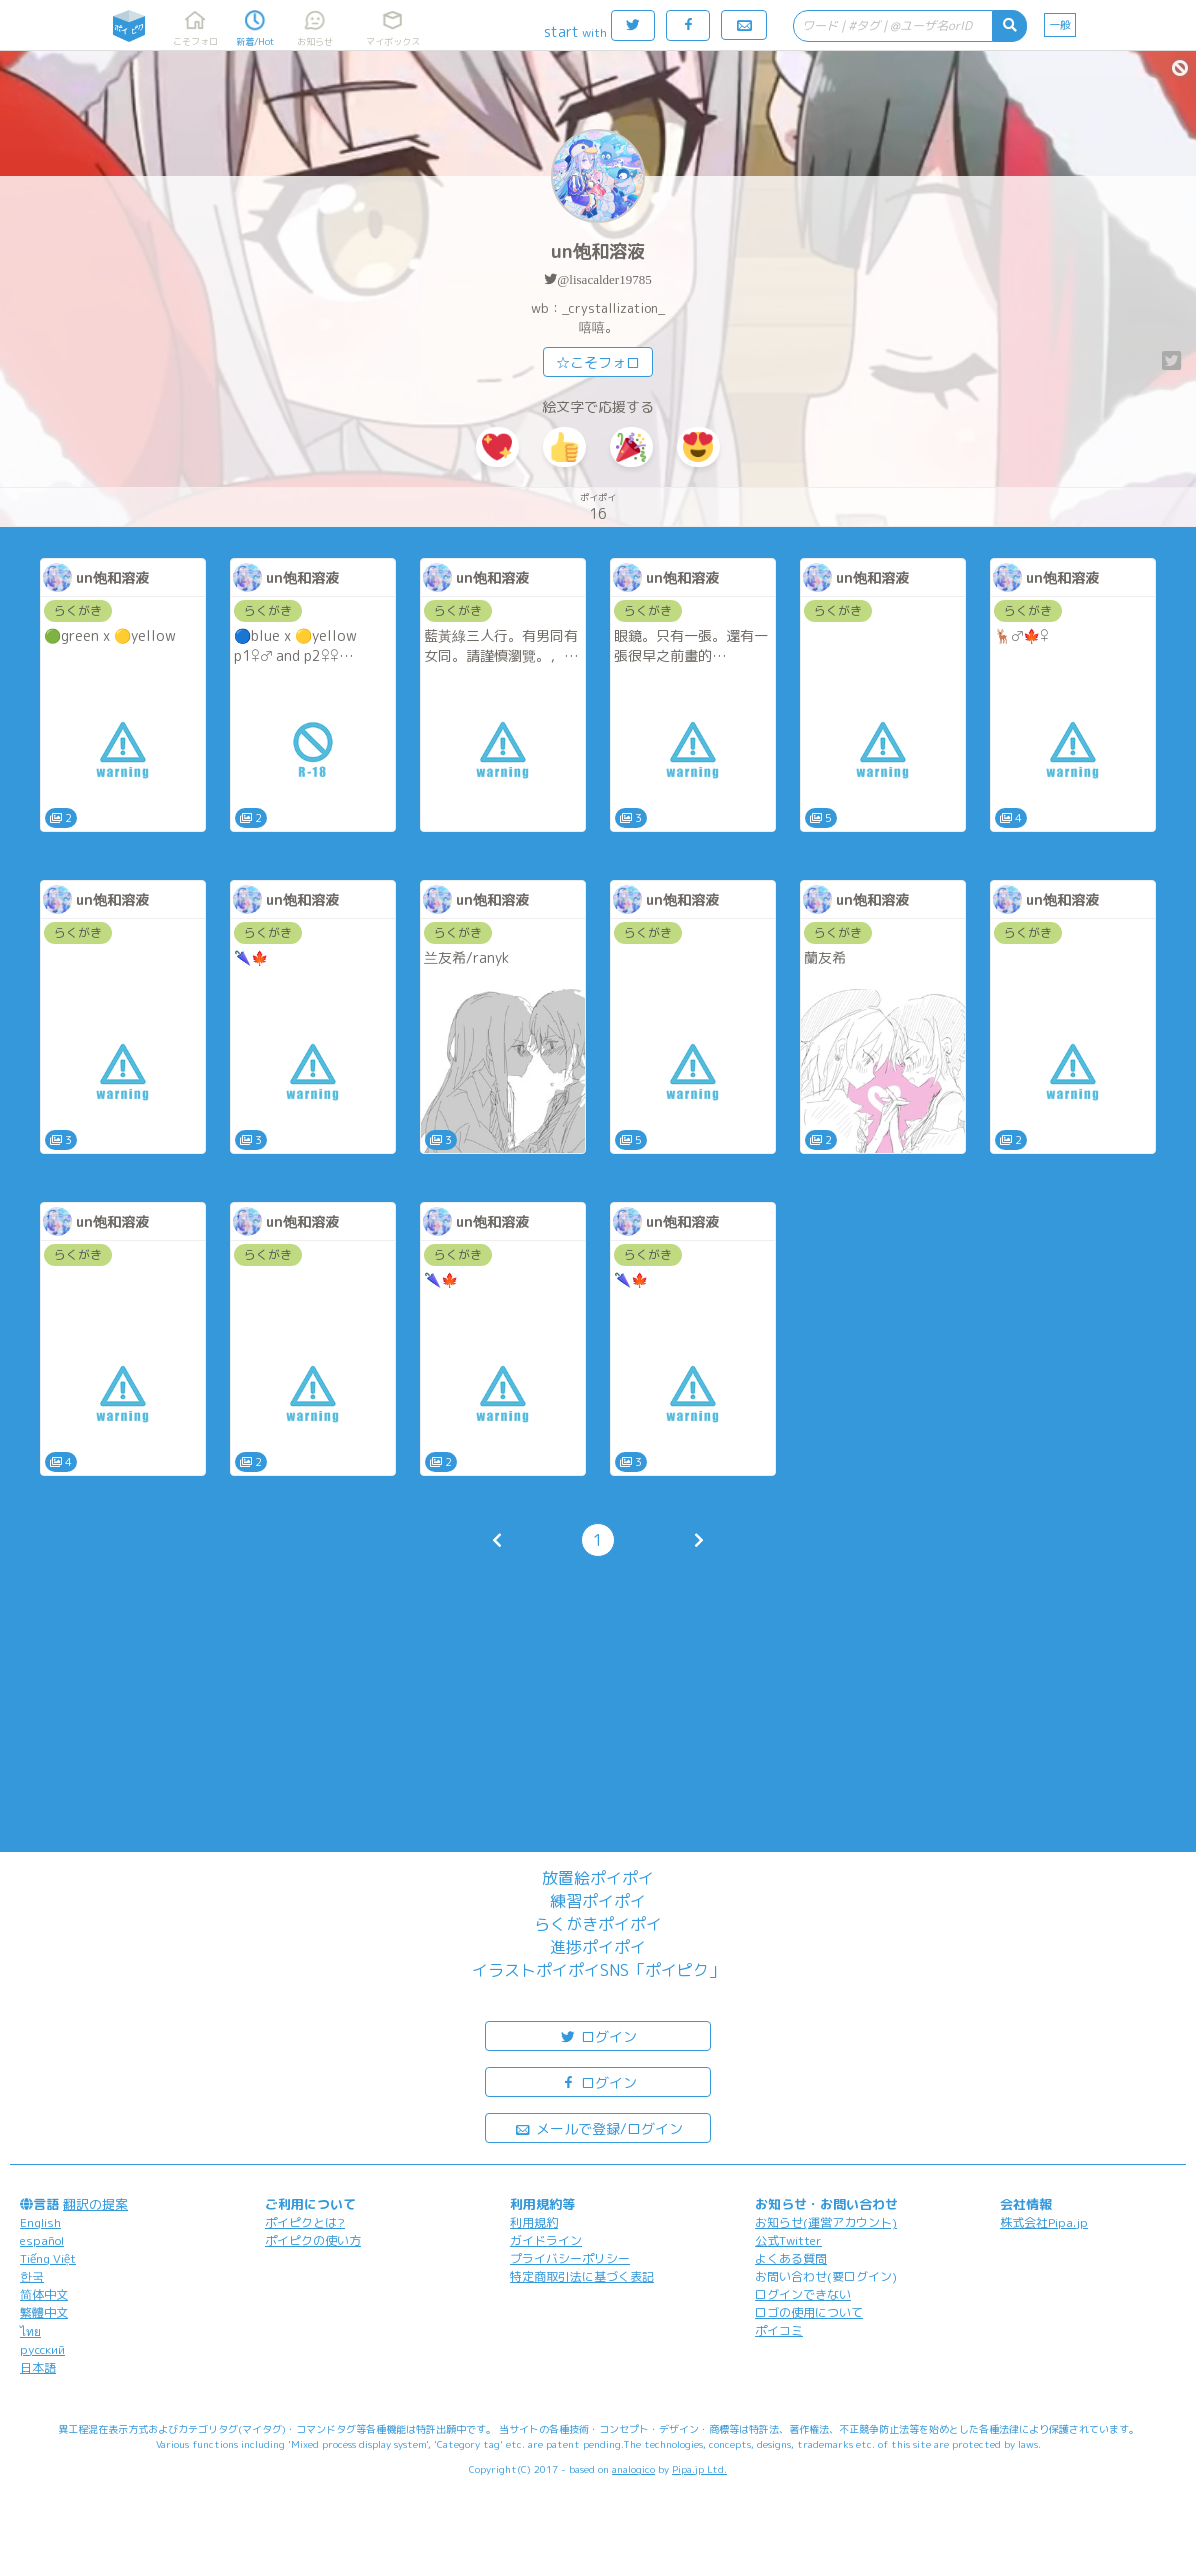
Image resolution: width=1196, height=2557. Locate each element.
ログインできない (803, 2294)
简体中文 (44, 2294)
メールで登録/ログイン (598, 2127)
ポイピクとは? (305, 2222)
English (40, 2222)
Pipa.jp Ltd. (699, 2469)
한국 (32, 2276)
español (42, 2240)
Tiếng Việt (48, 2258)
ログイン (598, 2035)
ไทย (30, 2331)
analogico (633, 2469)
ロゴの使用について (809, 2312)
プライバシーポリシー (570, 2258)
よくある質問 (791, 2258)
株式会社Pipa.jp (1044, 2222)
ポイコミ (779, 2330)
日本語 (38, 2367)
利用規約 (534, 2222)
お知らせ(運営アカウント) (826, 2222)
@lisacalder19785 (604, 279)
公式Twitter (788, 2240)
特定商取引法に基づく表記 (582, 2276)
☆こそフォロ (598, 362)
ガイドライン (546, 2240)
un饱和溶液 (598, 251)
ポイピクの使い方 (313, 2240)
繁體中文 (44, 2312)
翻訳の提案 (95, 2204)
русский (42, 2349)
